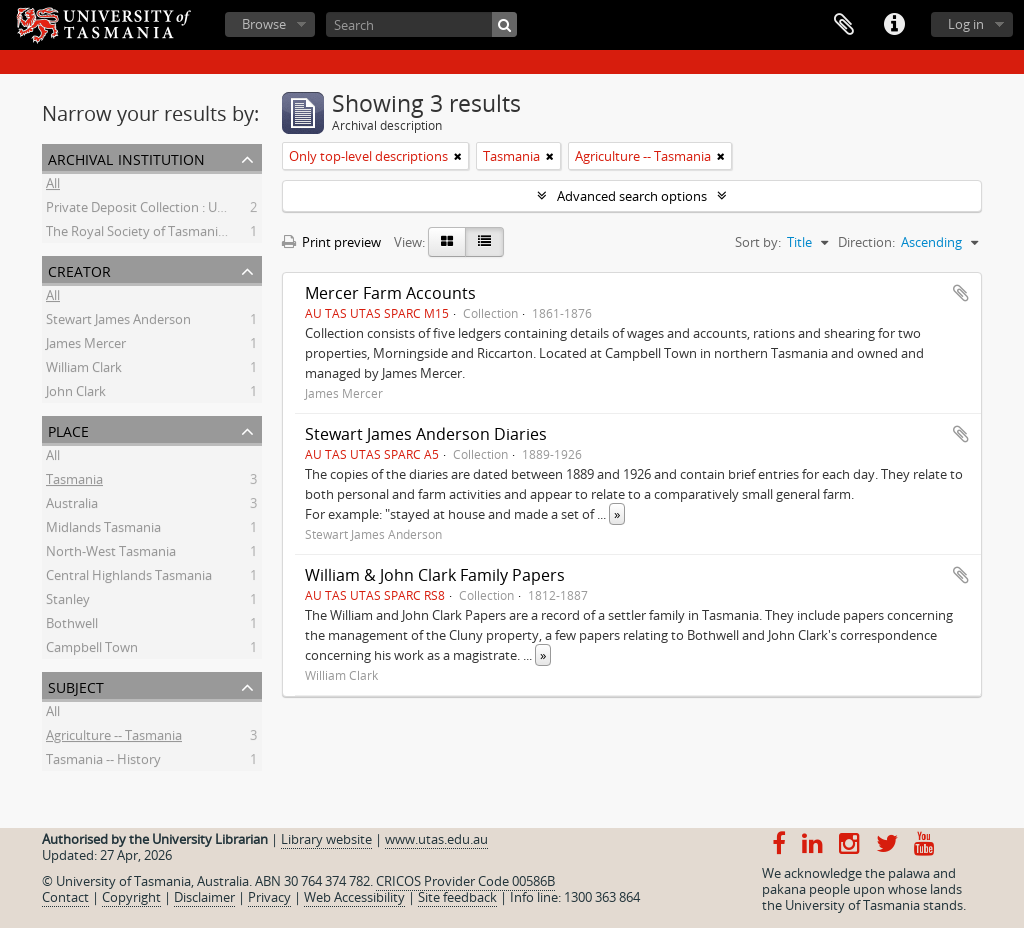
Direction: (866, 242)
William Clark (84, 370)
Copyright (131, 897)
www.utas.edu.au (436, 839)
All (53, 186)
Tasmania (74, 482)
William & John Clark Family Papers (435, 575)
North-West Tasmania (111, 554)
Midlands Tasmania (103, 530)
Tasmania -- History (103, 762)
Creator (79, 269)
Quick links (894, 25)
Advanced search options (632, 196)
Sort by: (758, 242)
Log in (966, 24)
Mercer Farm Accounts (390, 293)
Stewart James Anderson (118, 322)
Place (68, 429)
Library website (326, 839)
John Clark (76, 394)
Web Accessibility (354, 897)
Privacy (269, 897)
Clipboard (844, 25)
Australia (72, 506)
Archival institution (126, 157)
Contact (65, 897)
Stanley (68, 602)
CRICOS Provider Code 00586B (465, 881)
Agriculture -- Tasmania (114, 738)
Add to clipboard (961, 293)
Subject (76, 685)
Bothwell (72, 626)
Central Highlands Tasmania (129, 578)
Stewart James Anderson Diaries (426, 434)
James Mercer (86, 346)
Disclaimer (204, 897)
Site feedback (457, 897)
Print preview (331, 242)
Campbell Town (92, 650)
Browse (264, 24)
